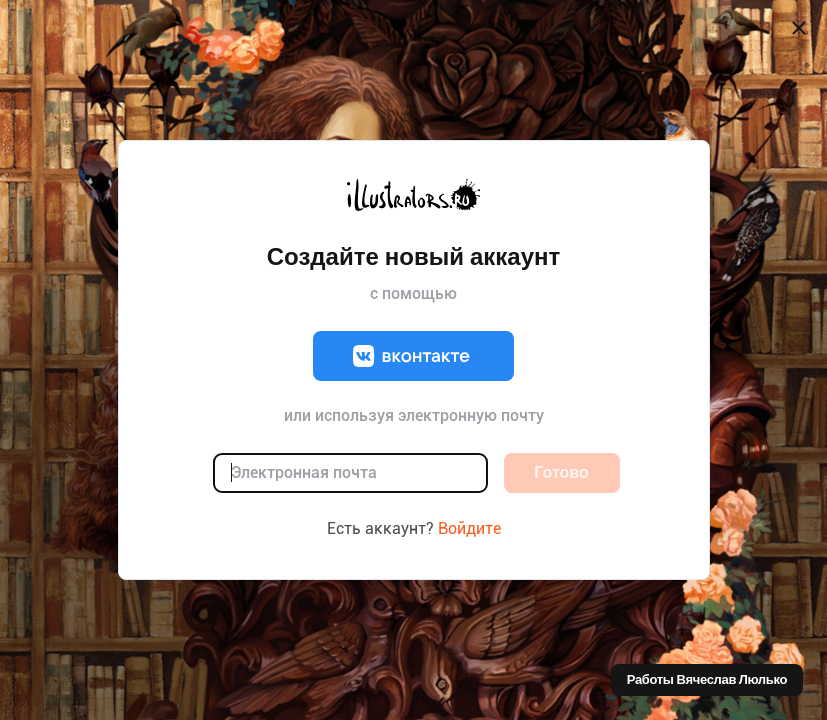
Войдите (469, 528)
